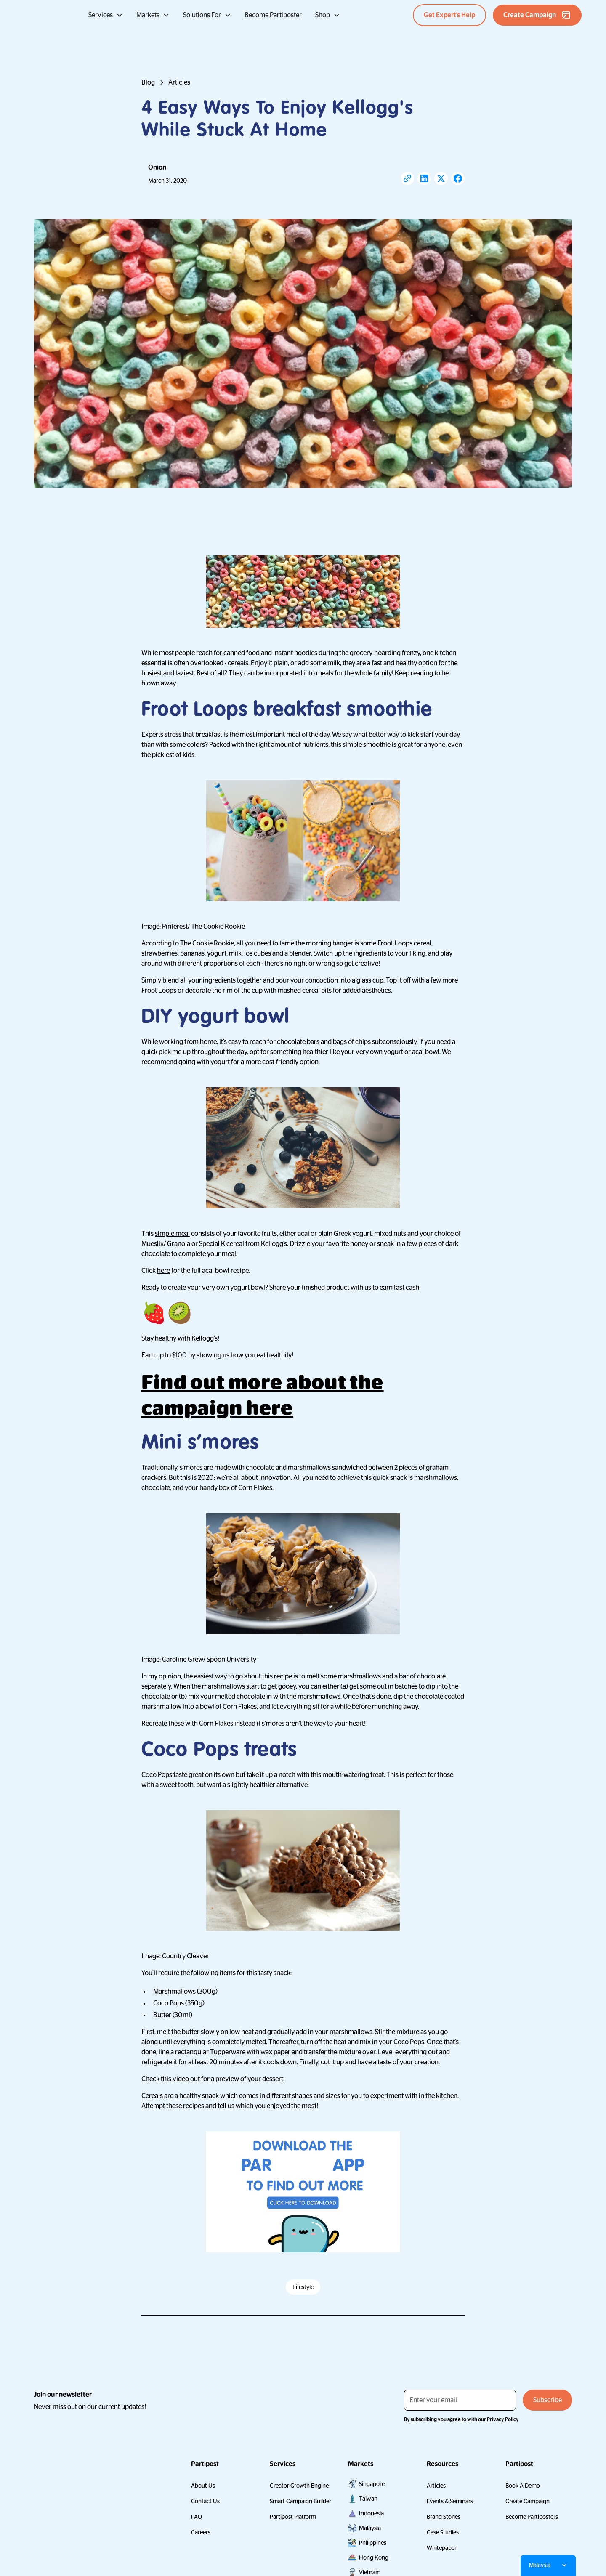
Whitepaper (442, 2548)
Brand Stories (443, 2517)
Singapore (372, 2484)
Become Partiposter (273, 15)
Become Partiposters (531, 2517)
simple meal (172, 1233)
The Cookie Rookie (207, 943)
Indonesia (371, 2513)
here (163, 1270)
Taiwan (368, 2499)
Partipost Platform (293, 2517)
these (176, 1723)
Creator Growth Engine (299, 2485)
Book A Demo (522, 2485)
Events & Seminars (450, 2501)
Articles (436, 2485)
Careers (200, 2532)
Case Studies (443, 2532)
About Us (203, 2485)
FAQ (196, 2517)
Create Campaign (527, 2501)
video (181, 2079)
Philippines (372, 2543)
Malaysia (370, 2528)
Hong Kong (373, 2557)
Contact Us (205, 2501)
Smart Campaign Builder (300, 2501)
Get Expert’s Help (449, 15)
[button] (106, 15)
